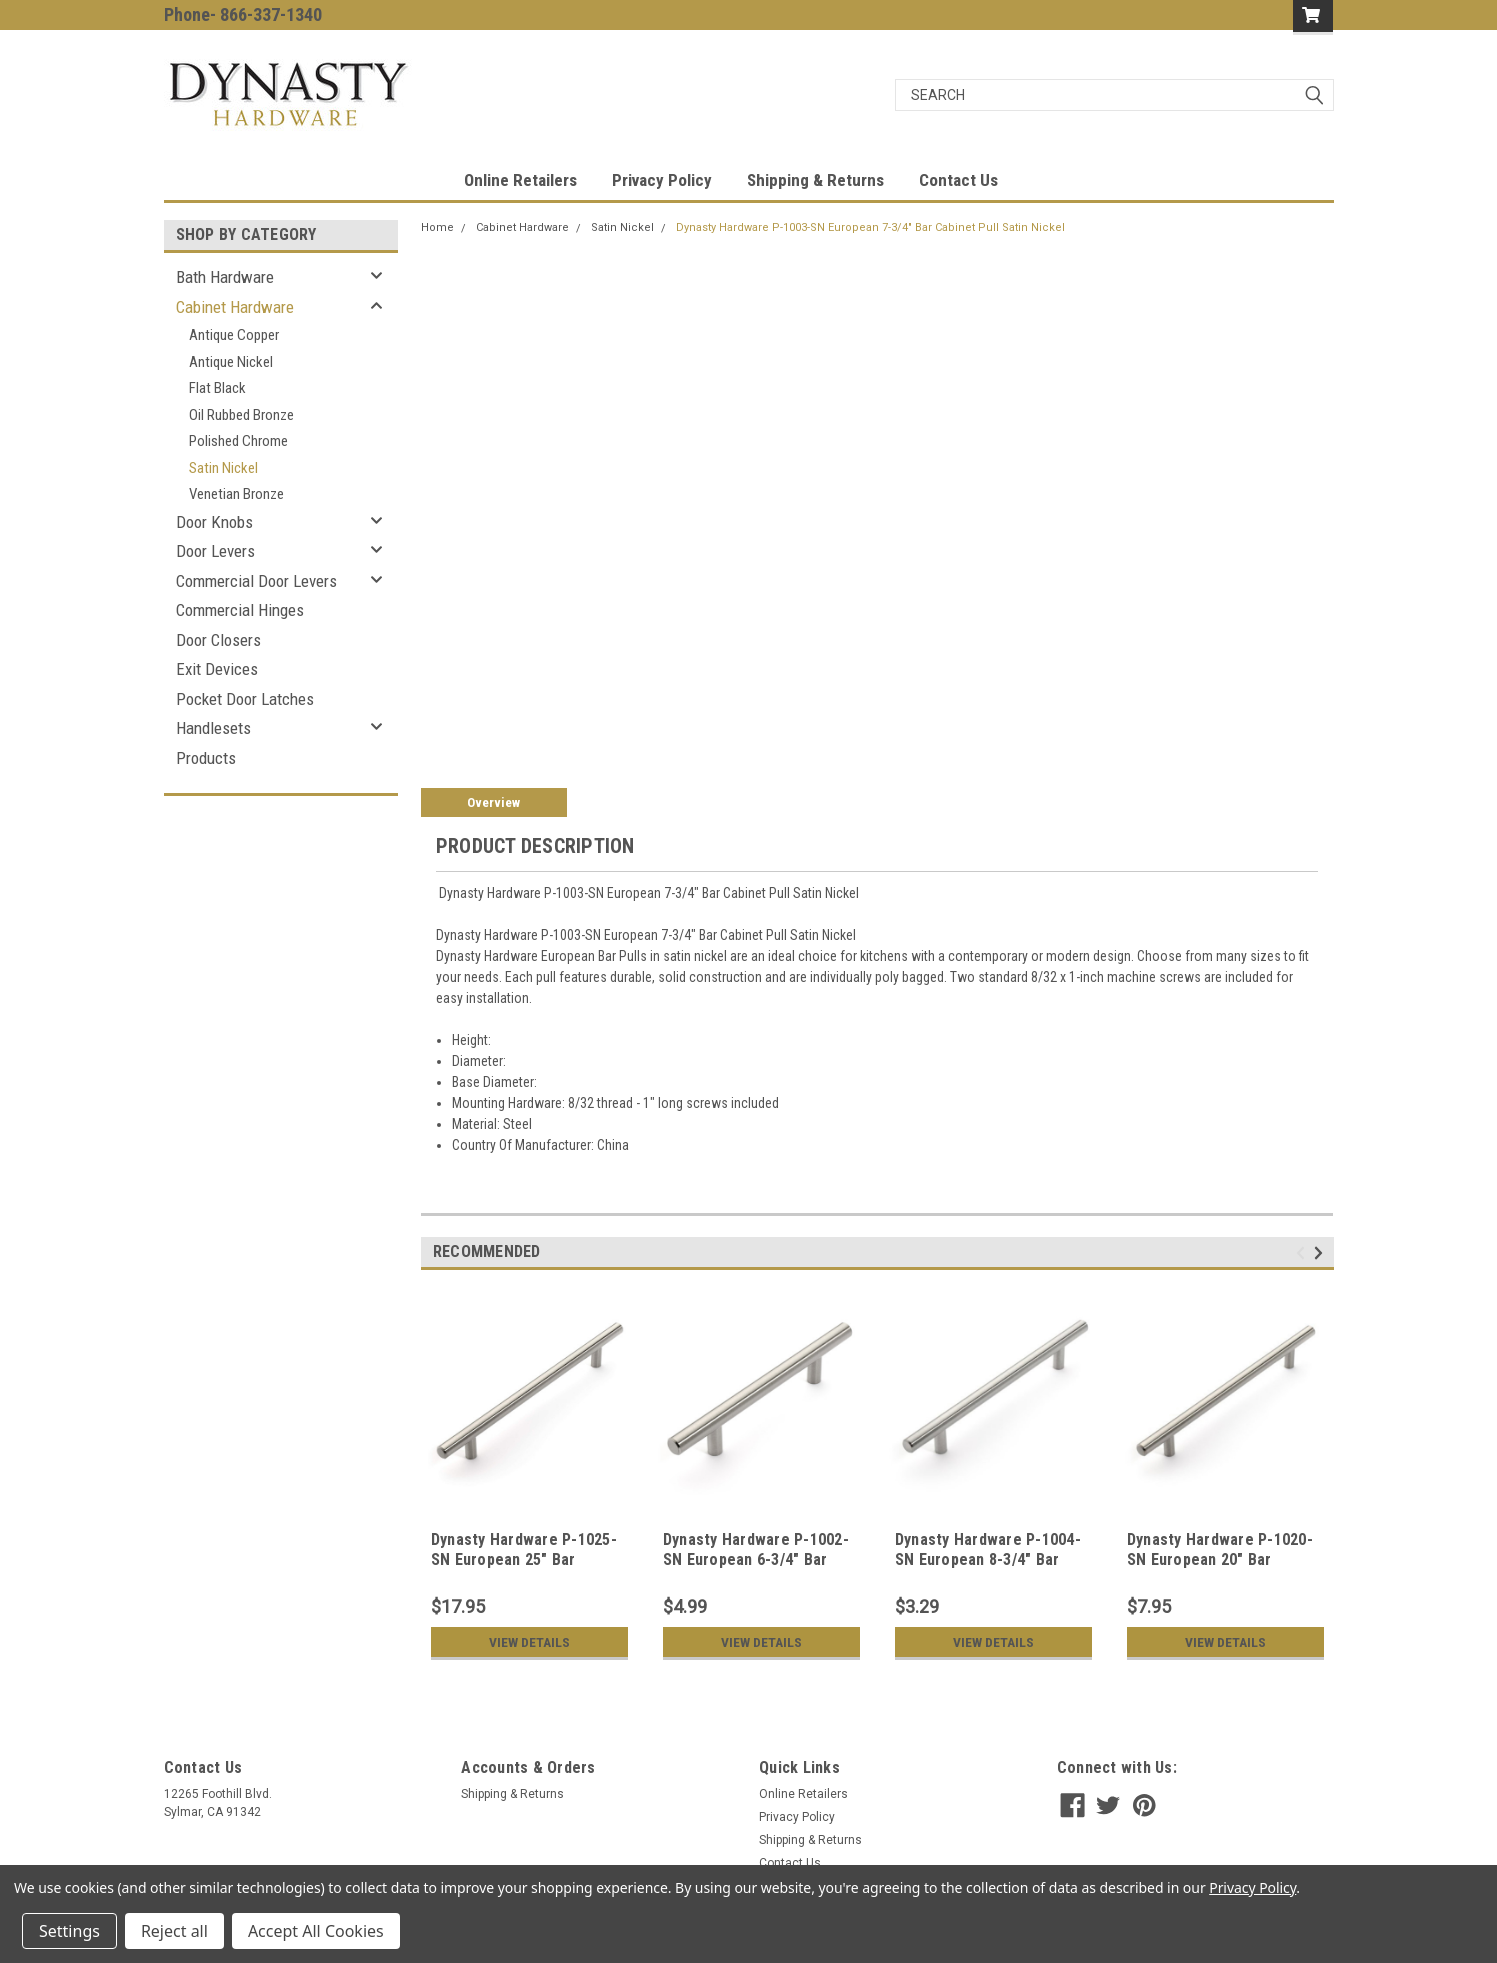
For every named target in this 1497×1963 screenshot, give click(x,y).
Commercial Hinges (240, 610)
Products (206, 758)
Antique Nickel (231, 362)
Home (437, 227)
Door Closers (218, 640)
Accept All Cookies (316, 1931)
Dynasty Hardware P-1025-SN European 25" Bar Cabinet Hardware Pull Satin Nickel (524, 1569)
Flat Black (217, 388)
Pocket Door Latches (245, 699)
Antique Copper (234, 335)
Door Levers (215, 551)
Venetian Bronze (236, 494)
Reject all (174, 1931)
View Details (529, 1642)
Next (1321, 1253)
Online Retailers (520, 180)
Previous (1303, 1253)
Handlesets (213, 728)
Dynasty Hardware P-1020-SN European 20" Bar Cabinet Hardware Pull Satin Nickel (1220, 1569)
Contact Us (958, 180)
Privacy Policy (662, 180)
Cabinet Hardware (235, 307)
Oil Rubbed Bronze (241, 415)
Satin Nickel (223, 468)
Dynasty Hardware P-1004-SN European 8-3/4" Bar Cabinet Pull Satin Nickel (988, 1559)
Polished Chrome (238, 441)
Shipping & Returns (815, 180)
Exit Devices (217, 669)
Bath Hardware (225, 277)
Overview (493, 802)
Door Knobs (214, 522)
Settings (69, 1931)
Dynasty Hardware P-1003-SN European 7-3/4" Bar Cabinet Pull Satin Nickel (870, 227)
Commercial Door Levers (256, 581)
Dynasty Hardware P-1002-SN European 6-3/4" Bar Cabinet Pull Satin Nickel (756, 1559)
